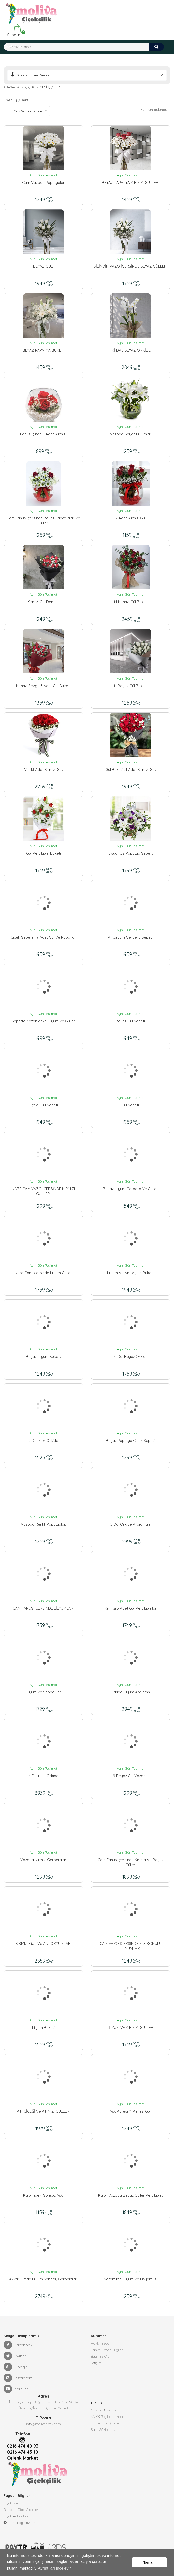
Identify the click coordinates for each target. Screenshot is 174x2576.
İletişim (96, 2363)
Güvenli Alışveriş (103, 2410)
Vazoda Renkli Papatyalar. (43, 1524)
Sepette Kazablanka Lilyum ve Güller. (43, 1021)
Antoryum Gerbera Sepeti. (130, 937)
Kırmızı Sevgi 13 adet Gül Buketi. (43, 685)
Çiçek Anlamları (16, 2516)
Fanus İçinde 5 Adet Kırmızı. (43, 434)
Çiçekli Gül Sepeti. (43, 1105)
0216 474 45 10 (22, 2452)
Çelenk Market (22, 2458)
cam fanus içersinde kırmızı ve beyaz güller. (130, 1862)
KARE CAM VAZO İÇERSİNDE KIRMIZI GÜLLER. (43, 1191)
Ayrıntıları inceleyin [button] (55, 2568)
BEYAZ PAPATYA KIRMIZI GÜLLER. (130, 182)
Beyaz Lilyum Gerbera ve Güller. (130, 1188)
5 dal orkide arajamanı (130, 1524)
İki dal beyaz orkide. (130, 1356)
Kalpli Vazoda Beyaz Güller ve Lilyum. (130, 2195)
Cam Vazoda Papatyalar (43, 182)
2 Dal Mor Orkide (43, 1440)
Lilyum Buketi (43, 2027)
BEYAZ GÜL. (43, 266)
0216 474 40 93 (22, 2446)
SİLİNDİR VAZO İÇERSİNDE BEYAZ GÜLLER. (130, 266)
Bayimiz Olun (101, 2356)
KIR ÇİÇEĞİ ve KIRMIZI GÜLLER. (43, 2111)
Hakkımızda (100, 2343)
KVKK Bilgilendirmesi (107, 2416)
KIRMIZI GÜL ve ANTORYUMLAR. (43, 1943)
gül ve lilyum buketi (43, 853)
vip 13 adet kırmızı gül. (43, 769)
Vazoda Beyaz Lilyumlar (130, 434)
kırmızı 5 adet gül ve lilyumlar (131, 1608)
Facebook (18, 2345)
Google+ (17, 2367)
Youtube (16, 2389)
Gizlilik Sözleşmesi (105, 2423)
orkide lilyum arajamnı (131, 1692)
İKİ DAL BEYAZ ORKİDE (131, 350)
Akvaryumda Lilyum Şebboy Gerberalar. (43, 2279)
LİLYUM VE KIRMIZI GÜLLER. (130, 2027)
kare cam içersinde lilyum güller (43, 1272)
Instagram (18, 2378)
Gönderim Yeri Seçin (32, 75)
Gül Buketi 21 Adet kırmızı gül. (130, 769)
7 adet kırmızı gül (131, 518)
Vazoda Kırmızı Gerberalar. (43, 1859)
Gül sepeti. (130, 1105)
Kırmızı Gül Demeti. (43, 601)
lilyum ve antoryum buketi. (130, 1272)
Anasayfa (11, 87)
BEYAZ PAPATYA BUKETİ (43, 350)
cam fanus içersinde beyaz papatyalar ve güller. (43, 520)
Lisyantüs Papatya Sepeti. (130, 853)
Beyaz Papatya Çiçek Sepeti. (130, 1440)
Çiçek (29, 87)
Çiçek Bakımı (13, 2503)
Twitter (15, 2356)
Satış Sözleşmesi (104, 2429)
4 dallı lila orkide (43, 1775)
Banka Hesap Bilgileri (107, 2350)
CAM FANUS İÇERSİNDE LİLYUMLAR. (43, 1608)
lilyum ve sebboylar (43, 1692)
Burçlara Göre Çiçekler (21, 2509)
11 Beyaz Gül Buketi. (130, 685)
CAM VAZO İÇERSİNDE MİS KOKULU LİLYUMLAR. (131, 1946)
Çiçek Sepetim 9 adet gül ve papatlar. (43, 937)
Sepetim (13, 30)
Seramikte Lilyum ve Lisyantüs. (130, 2279)
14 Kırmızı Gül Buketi (131, 601)
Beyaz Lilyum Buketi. (43, 1356)
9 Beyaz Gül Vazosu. (130, 1775)
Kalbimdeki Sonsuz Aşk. (43, 2195)
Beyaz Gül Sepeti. (131, 1021)
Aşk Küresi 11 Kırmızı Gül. (130, 2111)
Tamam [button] (149, 2562)
